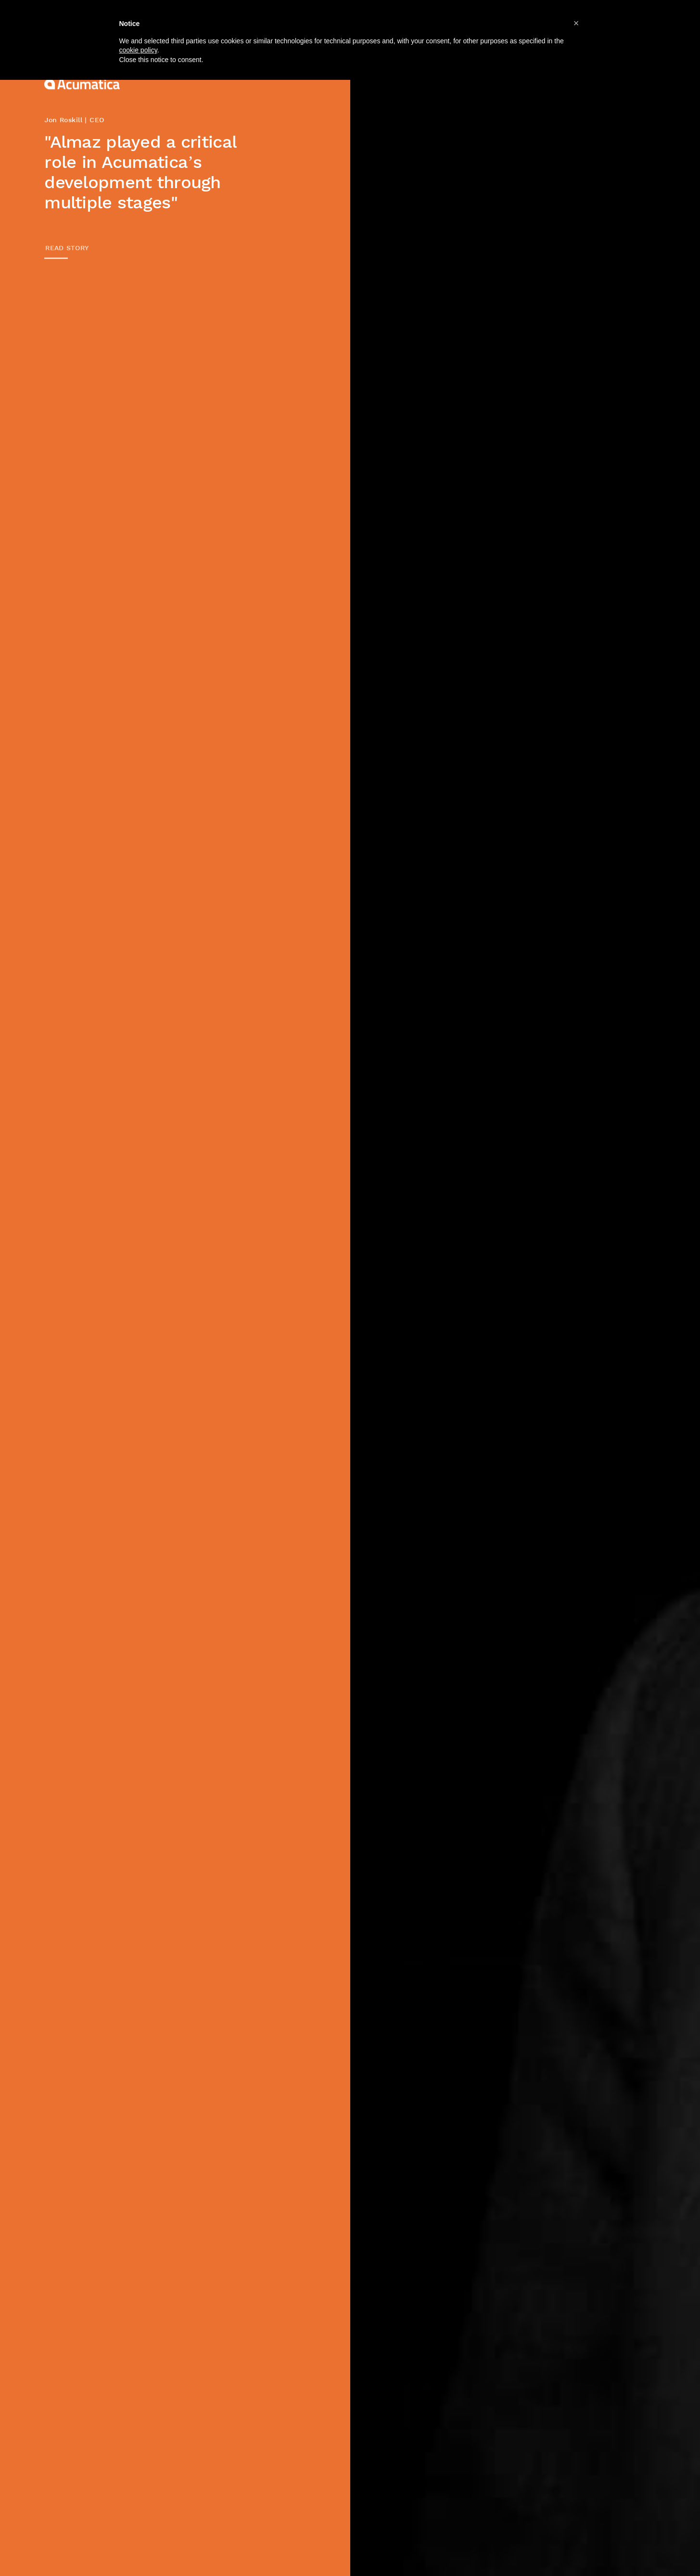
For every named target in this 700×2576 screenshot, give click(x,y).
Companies (324, 20)
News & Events (499, 20)
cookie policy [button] (138, 2546)
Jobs (430, 20)
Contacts (577, 20)
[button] (576, 2519)
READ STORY (67, 248)
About (262, 20)
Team (384, 20)
